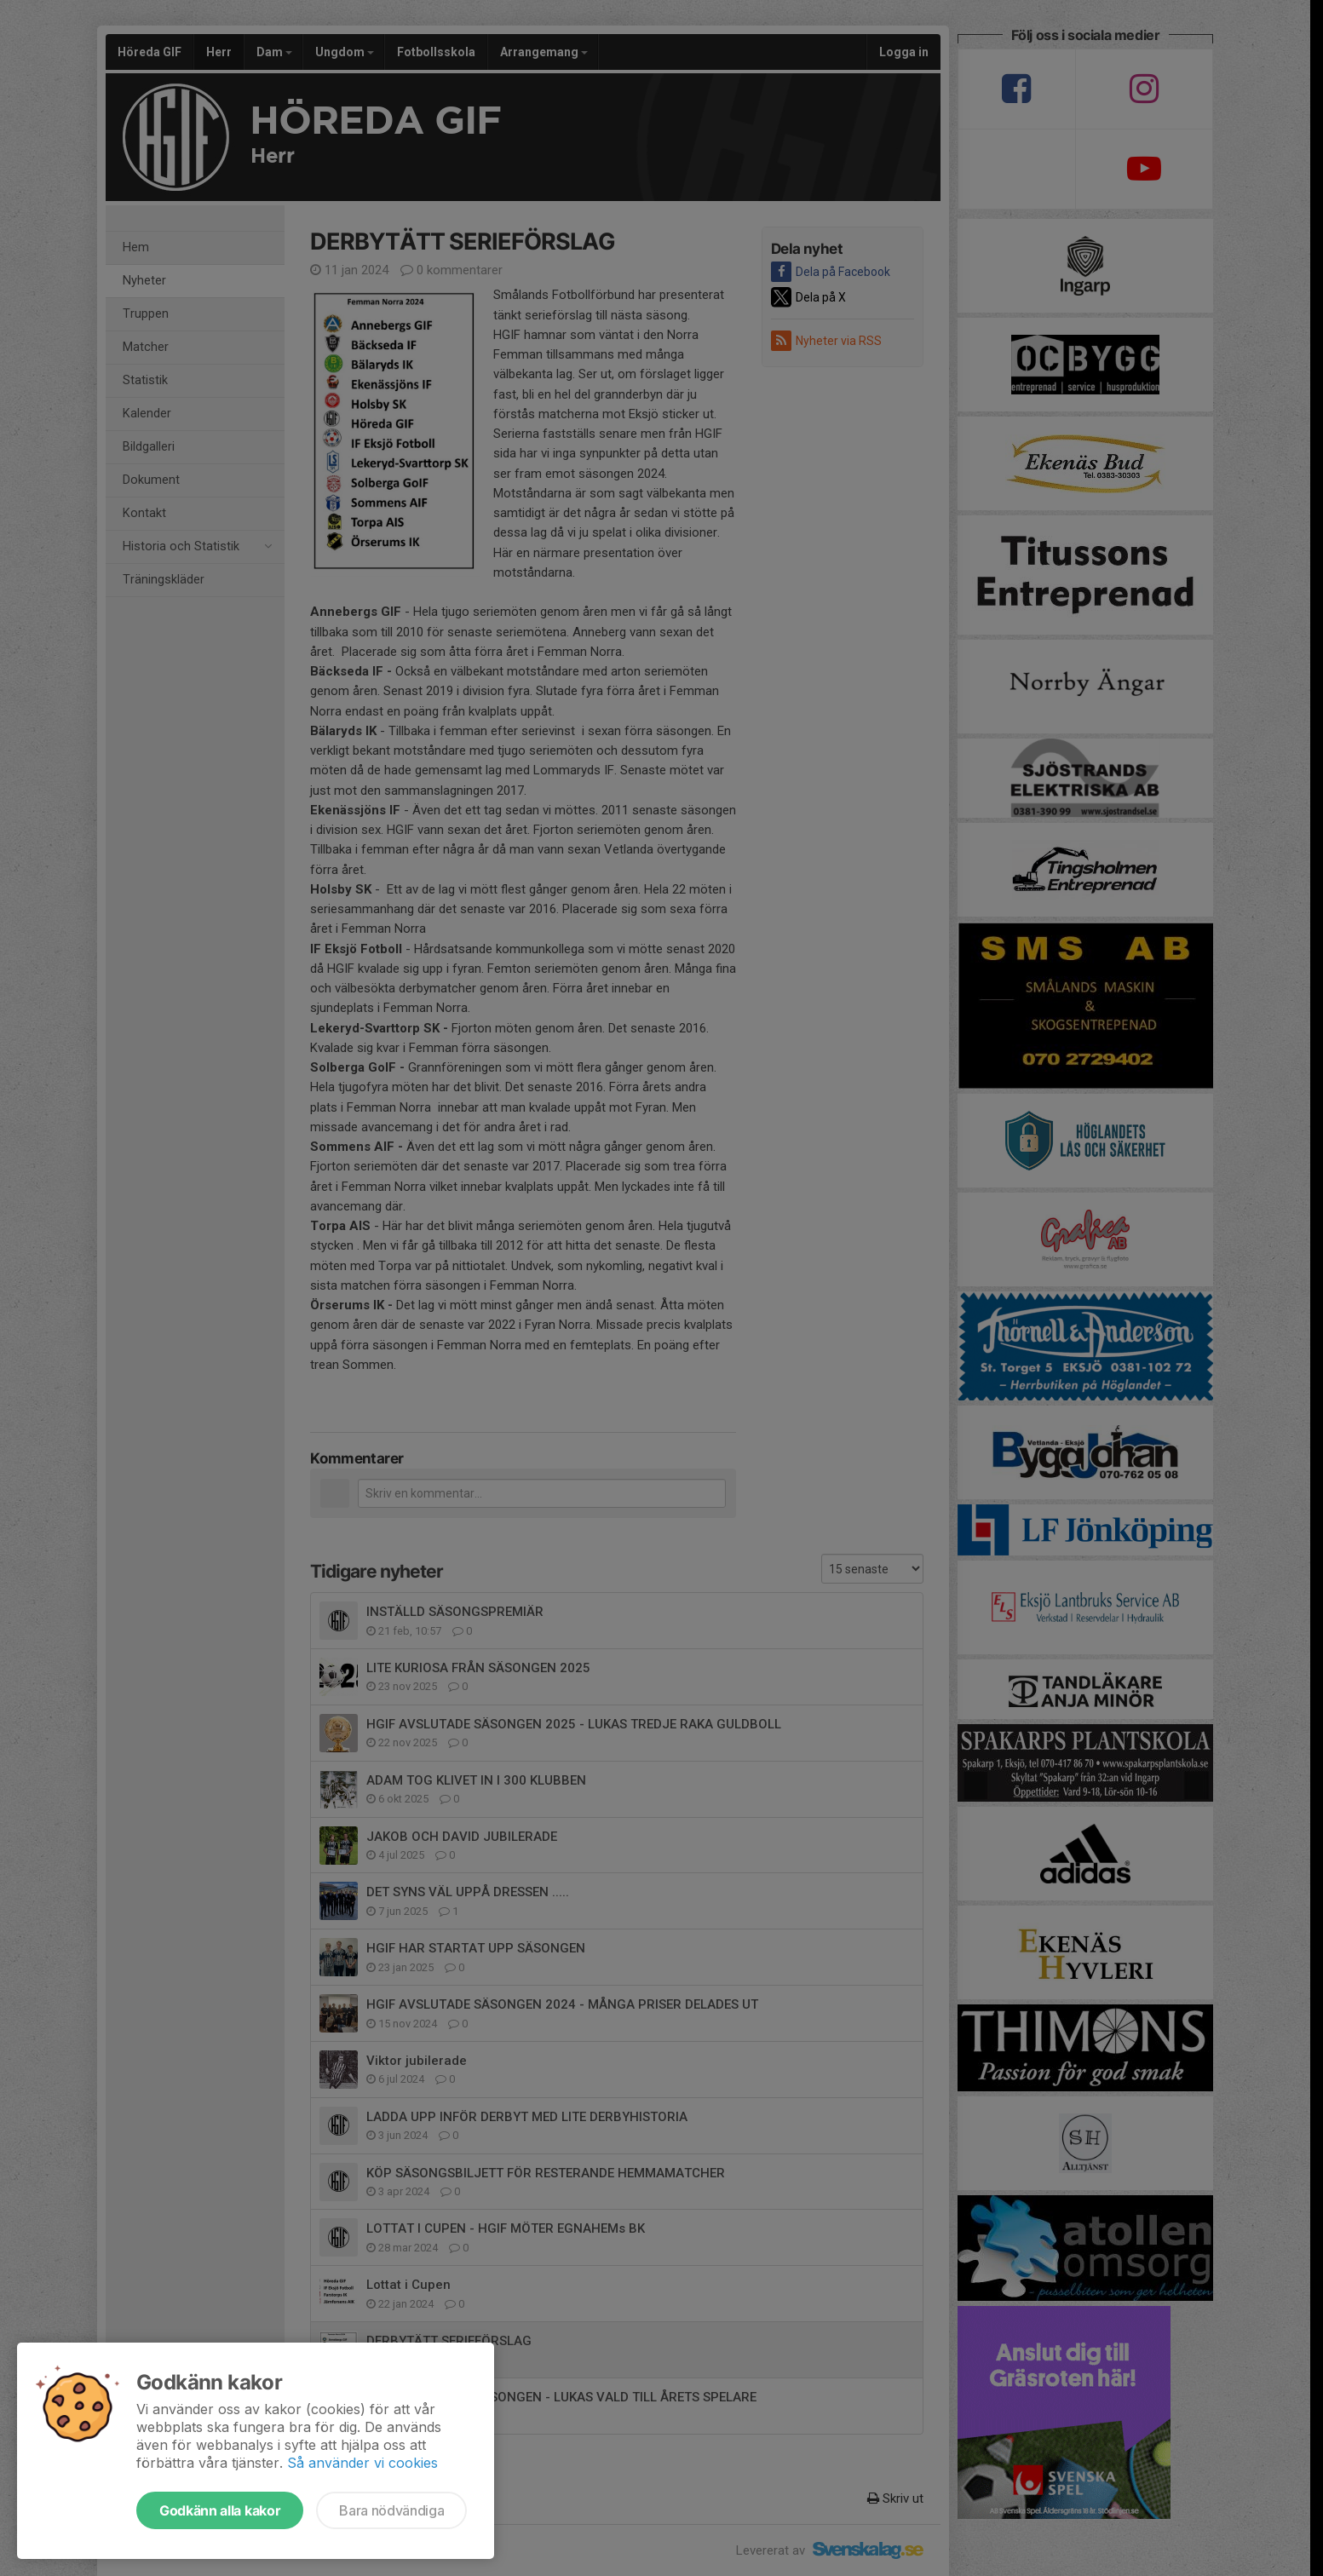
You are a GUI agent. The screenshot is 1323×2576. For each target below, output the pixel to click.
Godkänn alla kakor (219, 2510)
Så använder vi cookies (362, 2462)
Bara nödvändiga (391, 2510)
